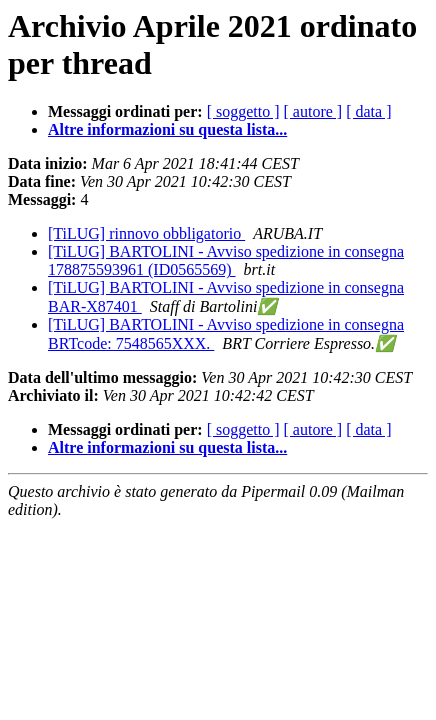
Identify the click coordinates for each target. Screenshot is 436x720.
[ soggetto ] (243, 111)
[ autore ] (313, 111)
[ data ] (368, 111)
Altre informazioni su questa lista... (167, 129)
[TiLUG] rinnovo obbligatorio (146, 233)
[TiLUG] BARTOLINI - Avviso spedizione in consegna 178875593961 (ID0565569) (226, 260)
